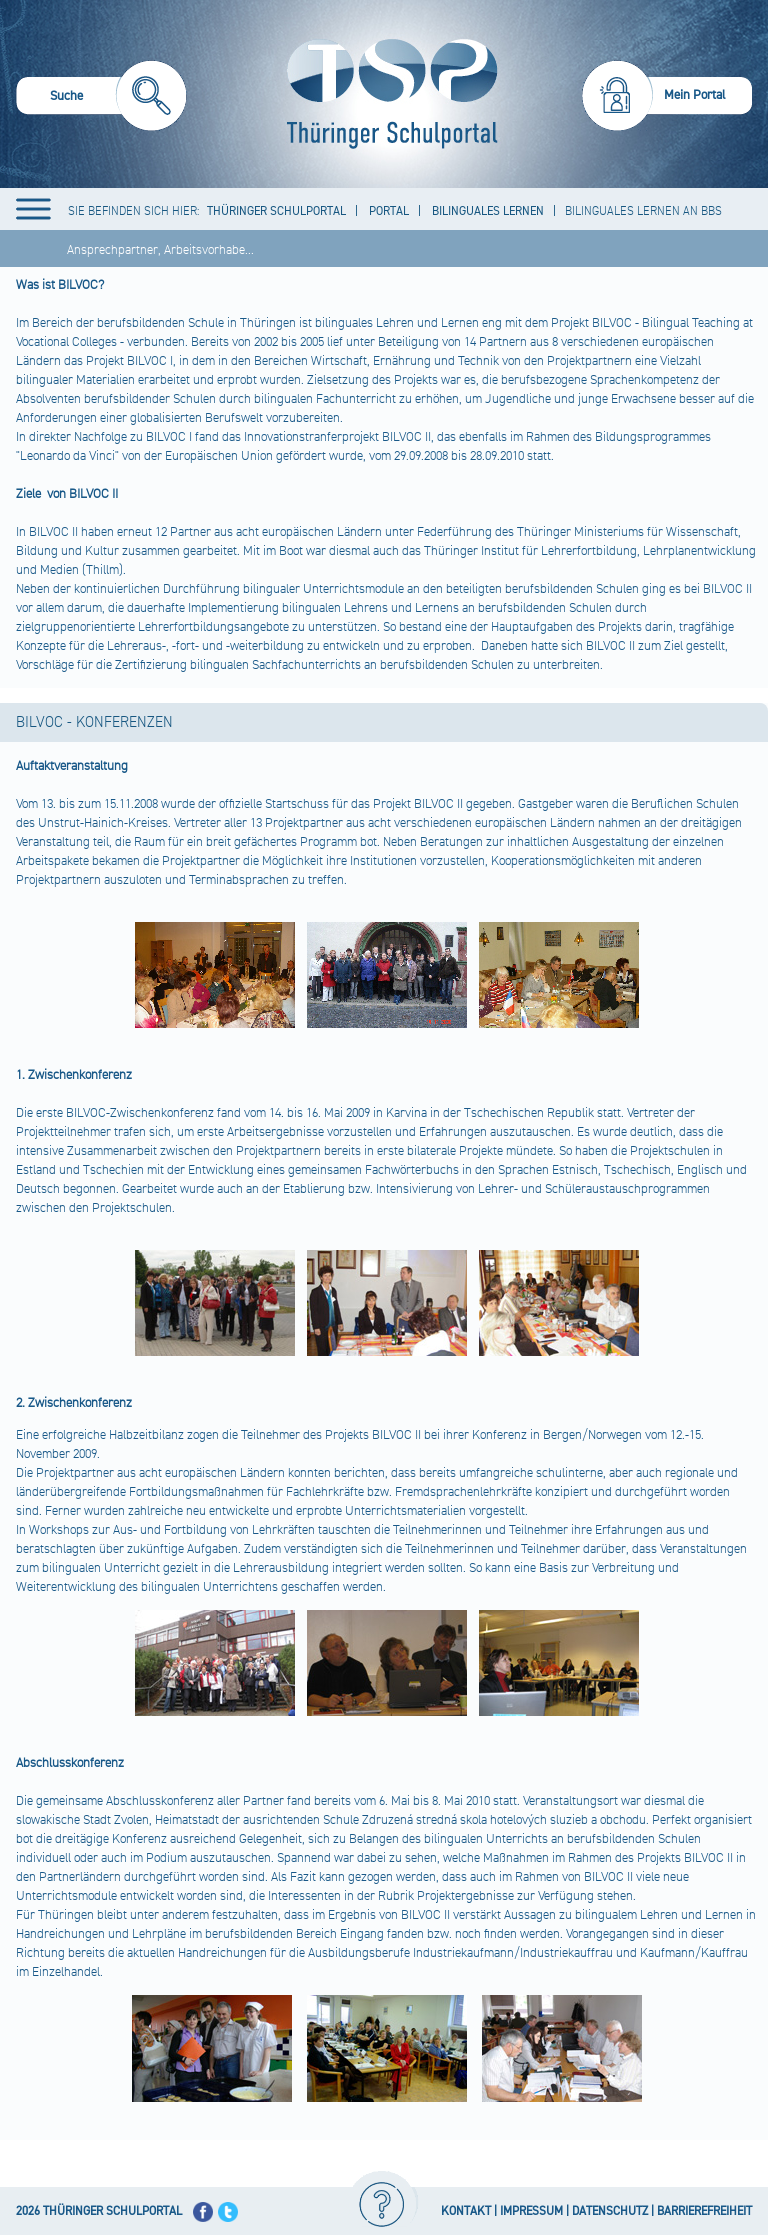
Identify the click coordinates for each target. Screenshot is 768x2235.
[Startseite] (387, 94)
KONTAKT (466, 2211)
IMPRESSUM (531, 2211)
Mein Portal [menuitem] (695, 95)
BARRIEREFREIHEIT (704, 2211)
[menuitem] (101, 98)
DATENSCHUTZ (610, 2211)
